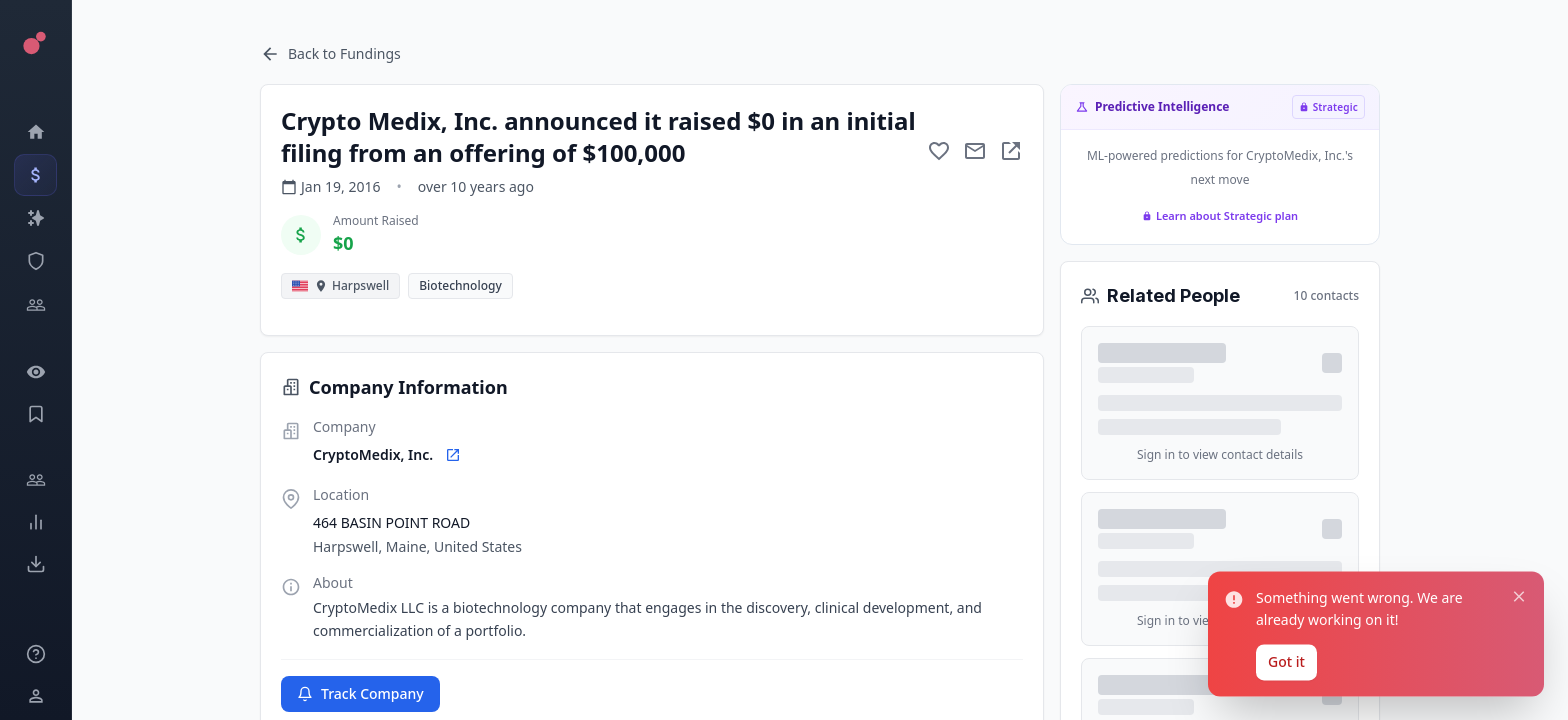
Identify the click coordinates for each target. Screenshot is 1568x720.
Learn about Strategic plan (1220, 215)
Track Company (360, 693)
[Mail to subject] (975, 151)
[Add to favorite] (939, 151)
